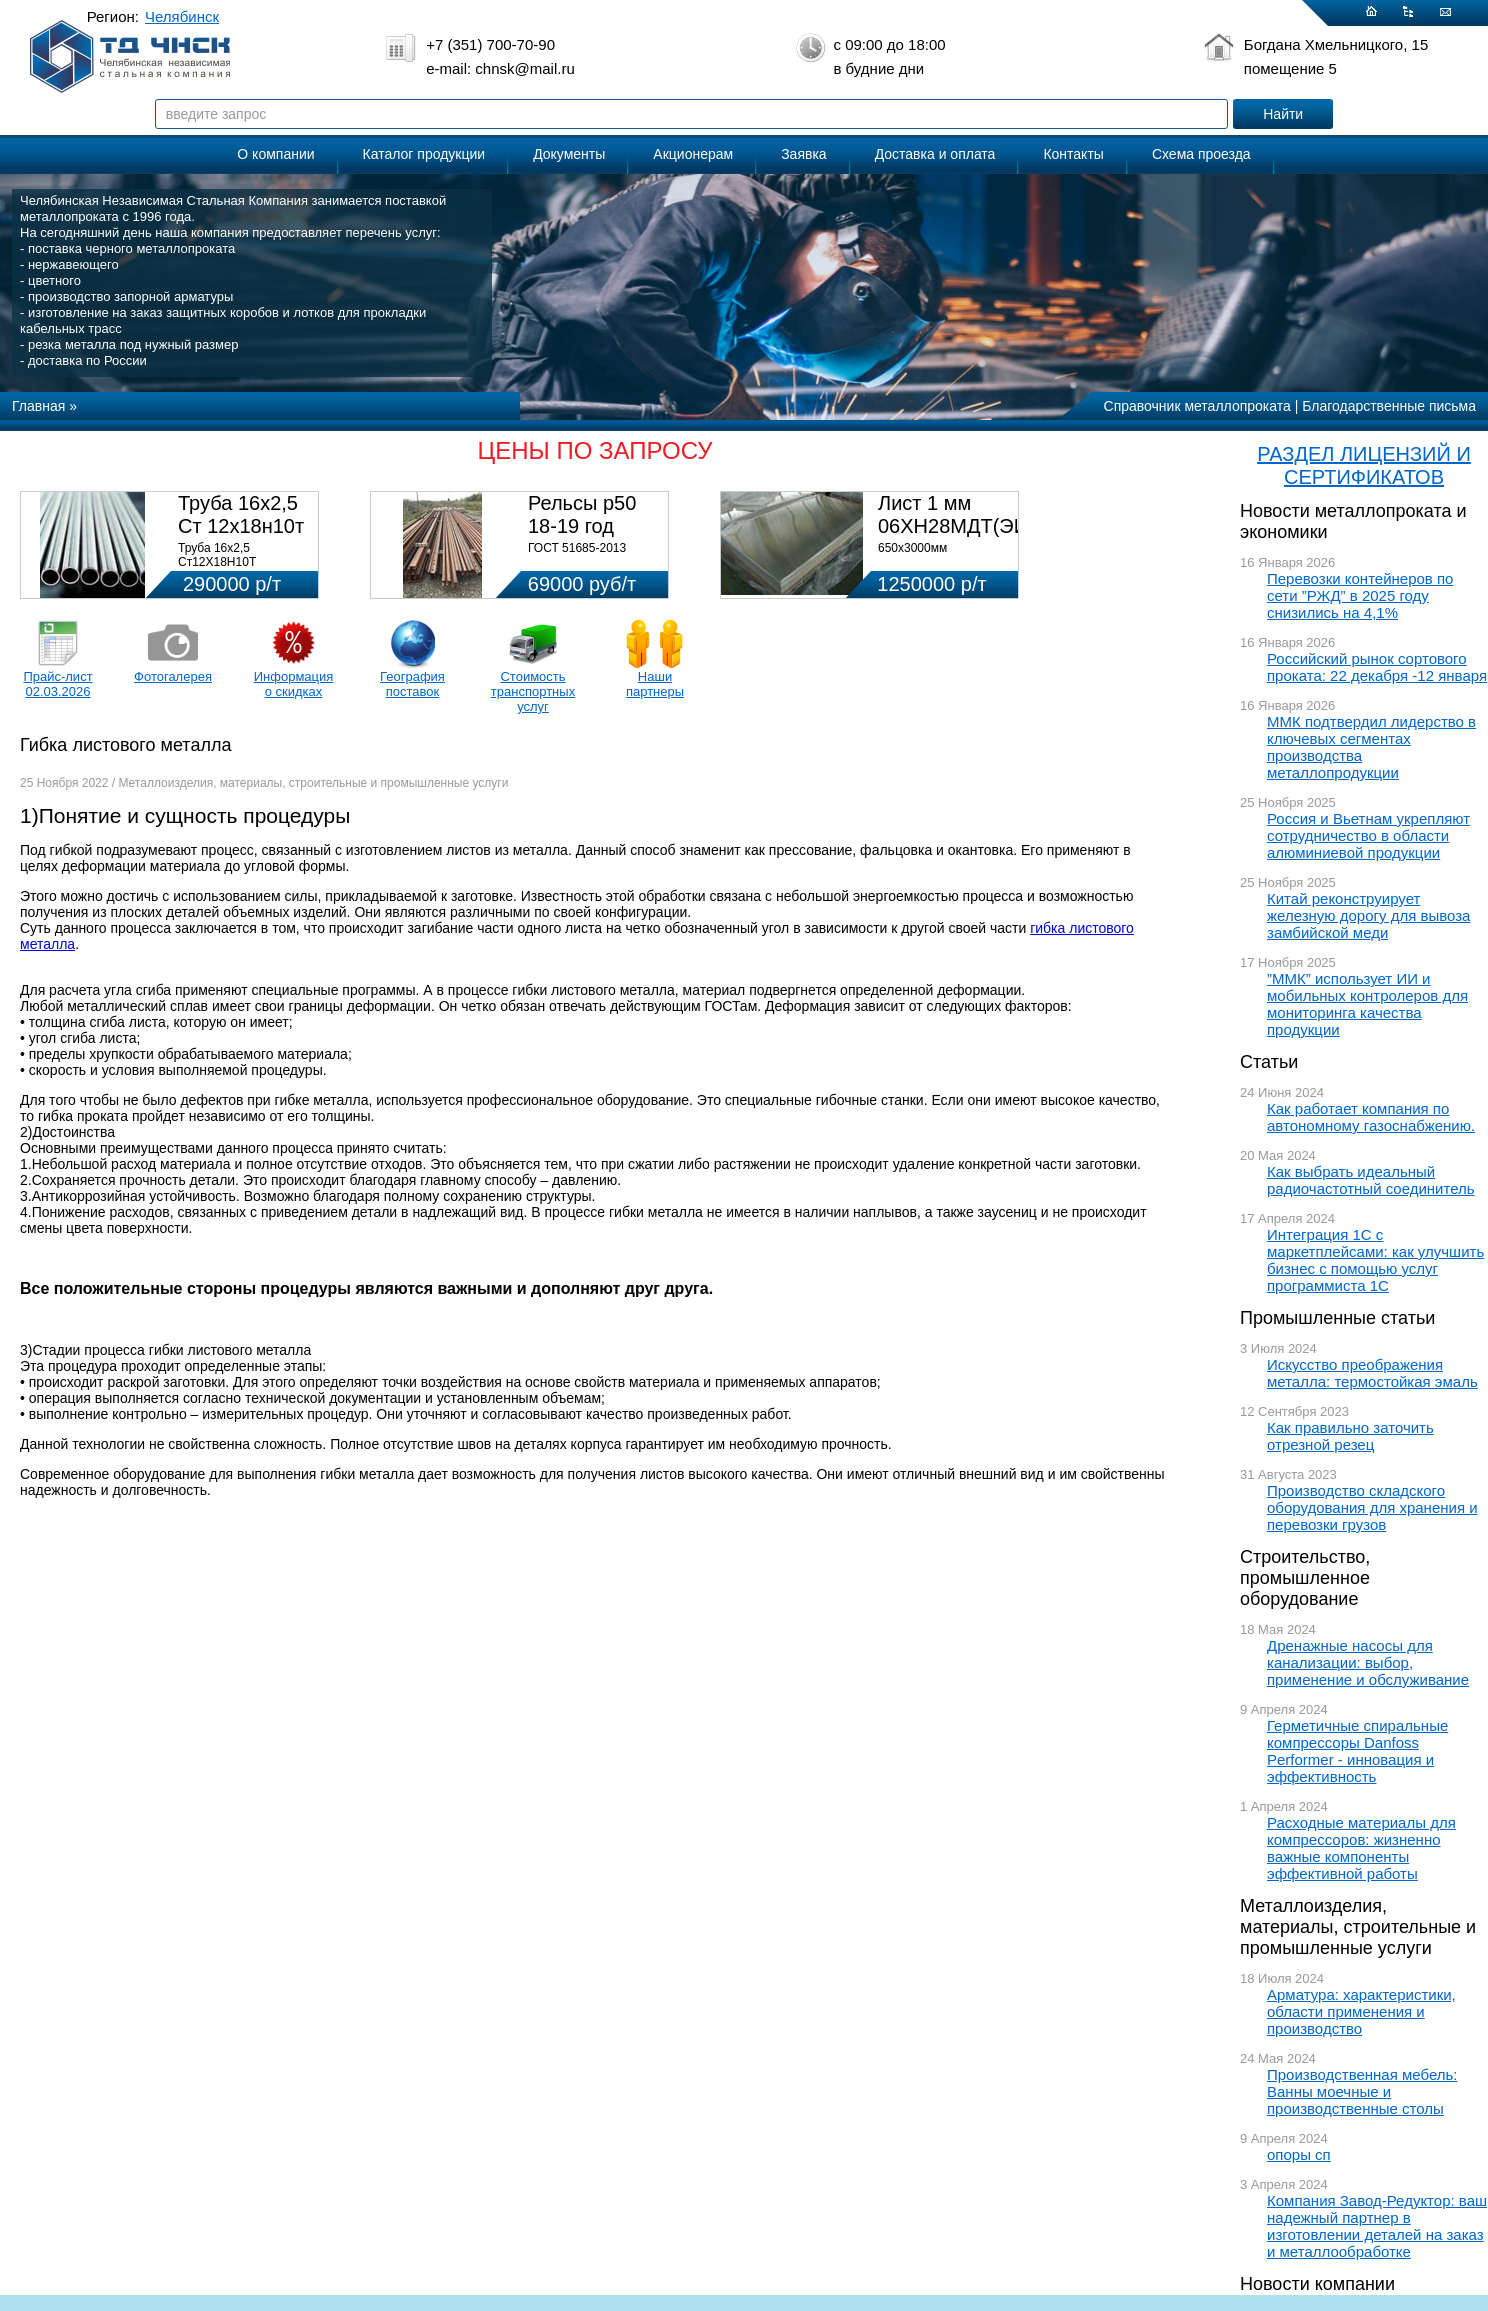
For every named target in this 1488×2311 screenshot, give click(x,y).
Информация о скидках (294, 684)
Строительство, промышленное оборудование (1305, 1578)
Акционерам (693, 154)
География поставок (412, 684)
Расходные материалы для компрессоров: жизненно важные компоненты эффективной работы (1361, 1848)
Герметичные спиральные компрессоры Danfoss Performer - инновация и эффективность (1357, 1751)
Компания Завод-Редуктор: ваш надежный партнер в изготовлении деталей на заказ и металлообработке (1377, 2226)
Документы (569, 154)
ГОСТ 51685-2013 (577, 548)
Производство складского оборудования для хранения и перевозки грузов (1372, 1507)
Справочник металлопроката (1197, 406)
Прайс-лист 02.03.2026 (57, 684)
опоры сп (1299, 2154)
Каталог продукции (424, 154)
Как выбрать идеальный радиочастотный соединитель (1371, 1180)
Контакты (1073, 154)
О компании (275, 154)
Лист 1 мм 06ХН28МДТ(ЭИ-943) (976, 514)
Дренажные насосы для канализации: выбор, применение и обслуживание (1368, 1662)
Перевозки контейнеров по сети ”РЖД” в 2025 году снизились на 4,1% (1360, 595)
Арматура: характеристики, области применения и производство (1361, 2011)
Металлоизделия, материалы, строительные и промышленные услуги (1358, 1927)
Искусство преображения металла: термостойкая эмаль (1372, 1373)
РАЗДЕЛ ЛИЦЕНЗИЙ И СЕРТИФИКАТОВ (1364, 465)
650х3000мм (912, 548)
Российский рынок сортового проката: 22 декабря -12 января (1377, 667)
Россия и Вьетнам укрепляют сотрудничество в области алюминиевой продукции (1368, 835)
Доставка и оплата (935, 154)
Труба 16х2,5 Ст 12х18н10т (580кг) (241, 526)
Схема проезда (1201, 154)
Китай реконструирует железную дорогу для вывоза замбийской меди (1368, 915)
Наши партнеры (655, 684)
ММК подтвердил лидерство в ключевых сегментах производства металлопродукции (1371, 747)
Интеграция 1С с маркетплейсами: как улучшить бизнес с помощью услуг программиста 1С (1375, 1260)
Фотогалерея (173, 676)
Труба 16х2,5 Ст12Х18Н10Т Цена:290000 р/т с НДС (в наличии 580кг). (242, 569)
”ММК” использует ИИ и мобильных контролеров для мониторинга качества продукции (1367, 1004)
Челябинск (182, 16)
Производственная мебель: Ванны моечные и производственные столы (1362, 2091)
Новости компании (1317, 2284)
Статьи (1269, 1062)
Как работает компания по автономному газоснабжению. (1371, 1117)
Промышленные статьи (1337, 1318)
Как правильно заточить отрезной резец (1350, 1436)
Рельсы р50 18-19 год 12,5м (582, 526)
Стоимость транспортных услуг (533, 691)
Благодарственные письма (1389, 406)
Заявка (803, 154)
